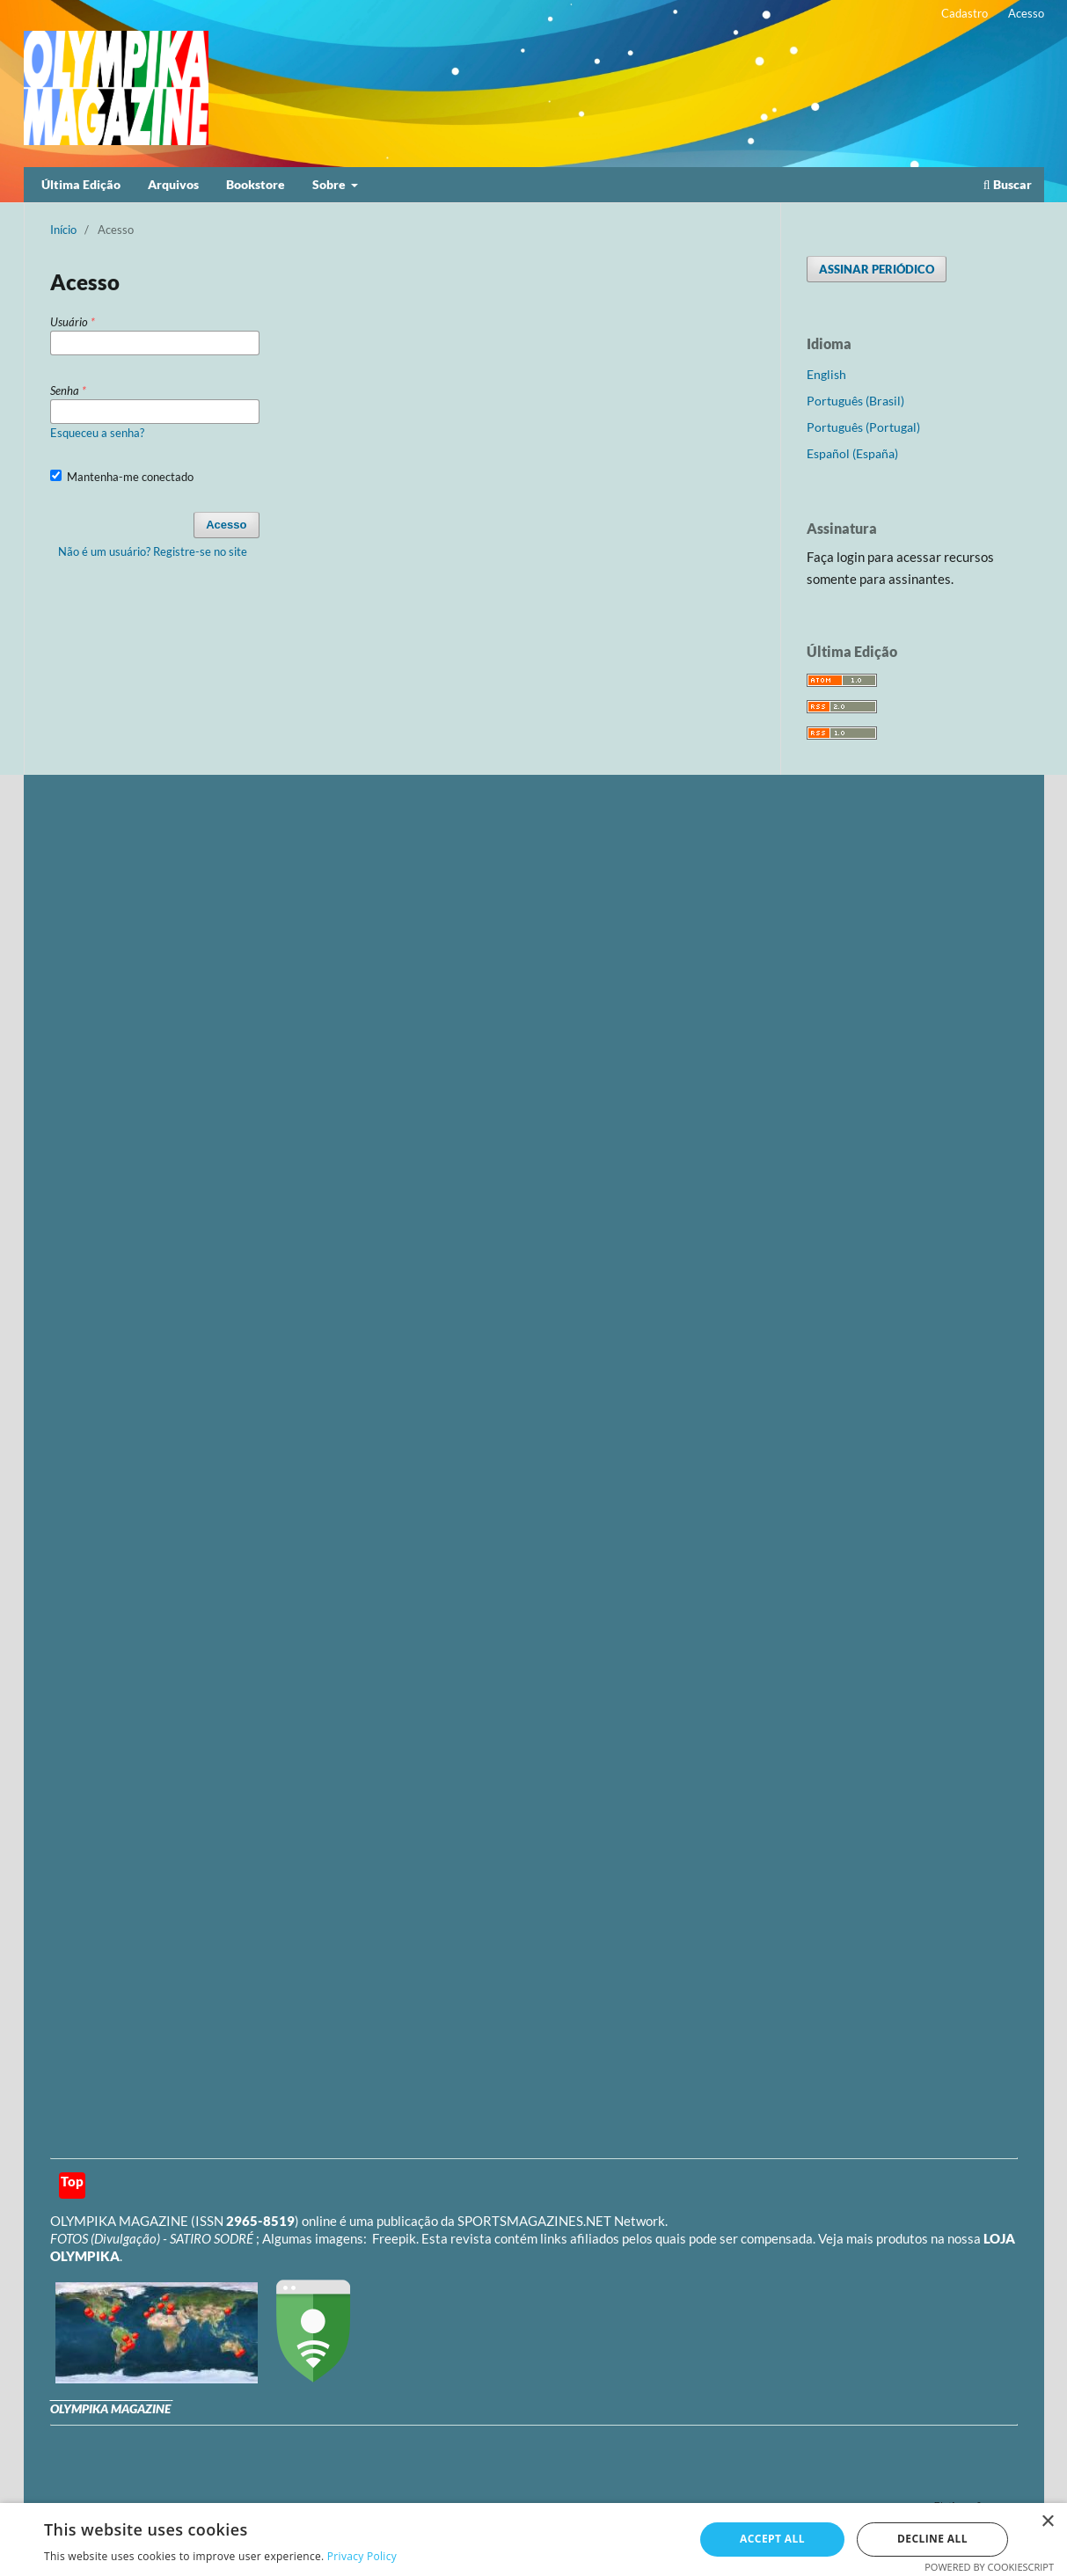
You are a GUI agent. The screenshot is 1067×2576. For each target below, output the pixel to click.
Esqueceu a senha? (97, 433)
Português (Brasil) (855, 400)
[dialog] (533, 2539)
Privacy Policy (362, 2556)
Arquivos (173, 184)
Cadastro (964, 13)
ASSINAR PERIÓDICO (876, 269)
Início (63, 230)
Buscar (1007, 184)
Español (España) (852, 453)
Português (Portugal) (863, 427)
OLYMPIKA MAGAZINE (119, 2221)
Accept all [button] (772, 2538)
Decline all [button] (932, 2538)
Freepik (394, 2238)
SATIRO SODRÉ (213, 2238)
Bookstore (255, 184)
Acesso (1026, 13)
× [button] (1047, 2522)
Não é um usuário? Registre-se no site (152, 551)
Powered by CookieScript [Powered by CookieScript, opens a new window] (989, 2566)
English (826, 374)
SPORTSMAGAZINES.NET (534, 2221)
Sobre (330, 184)
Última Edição (81, 184)
